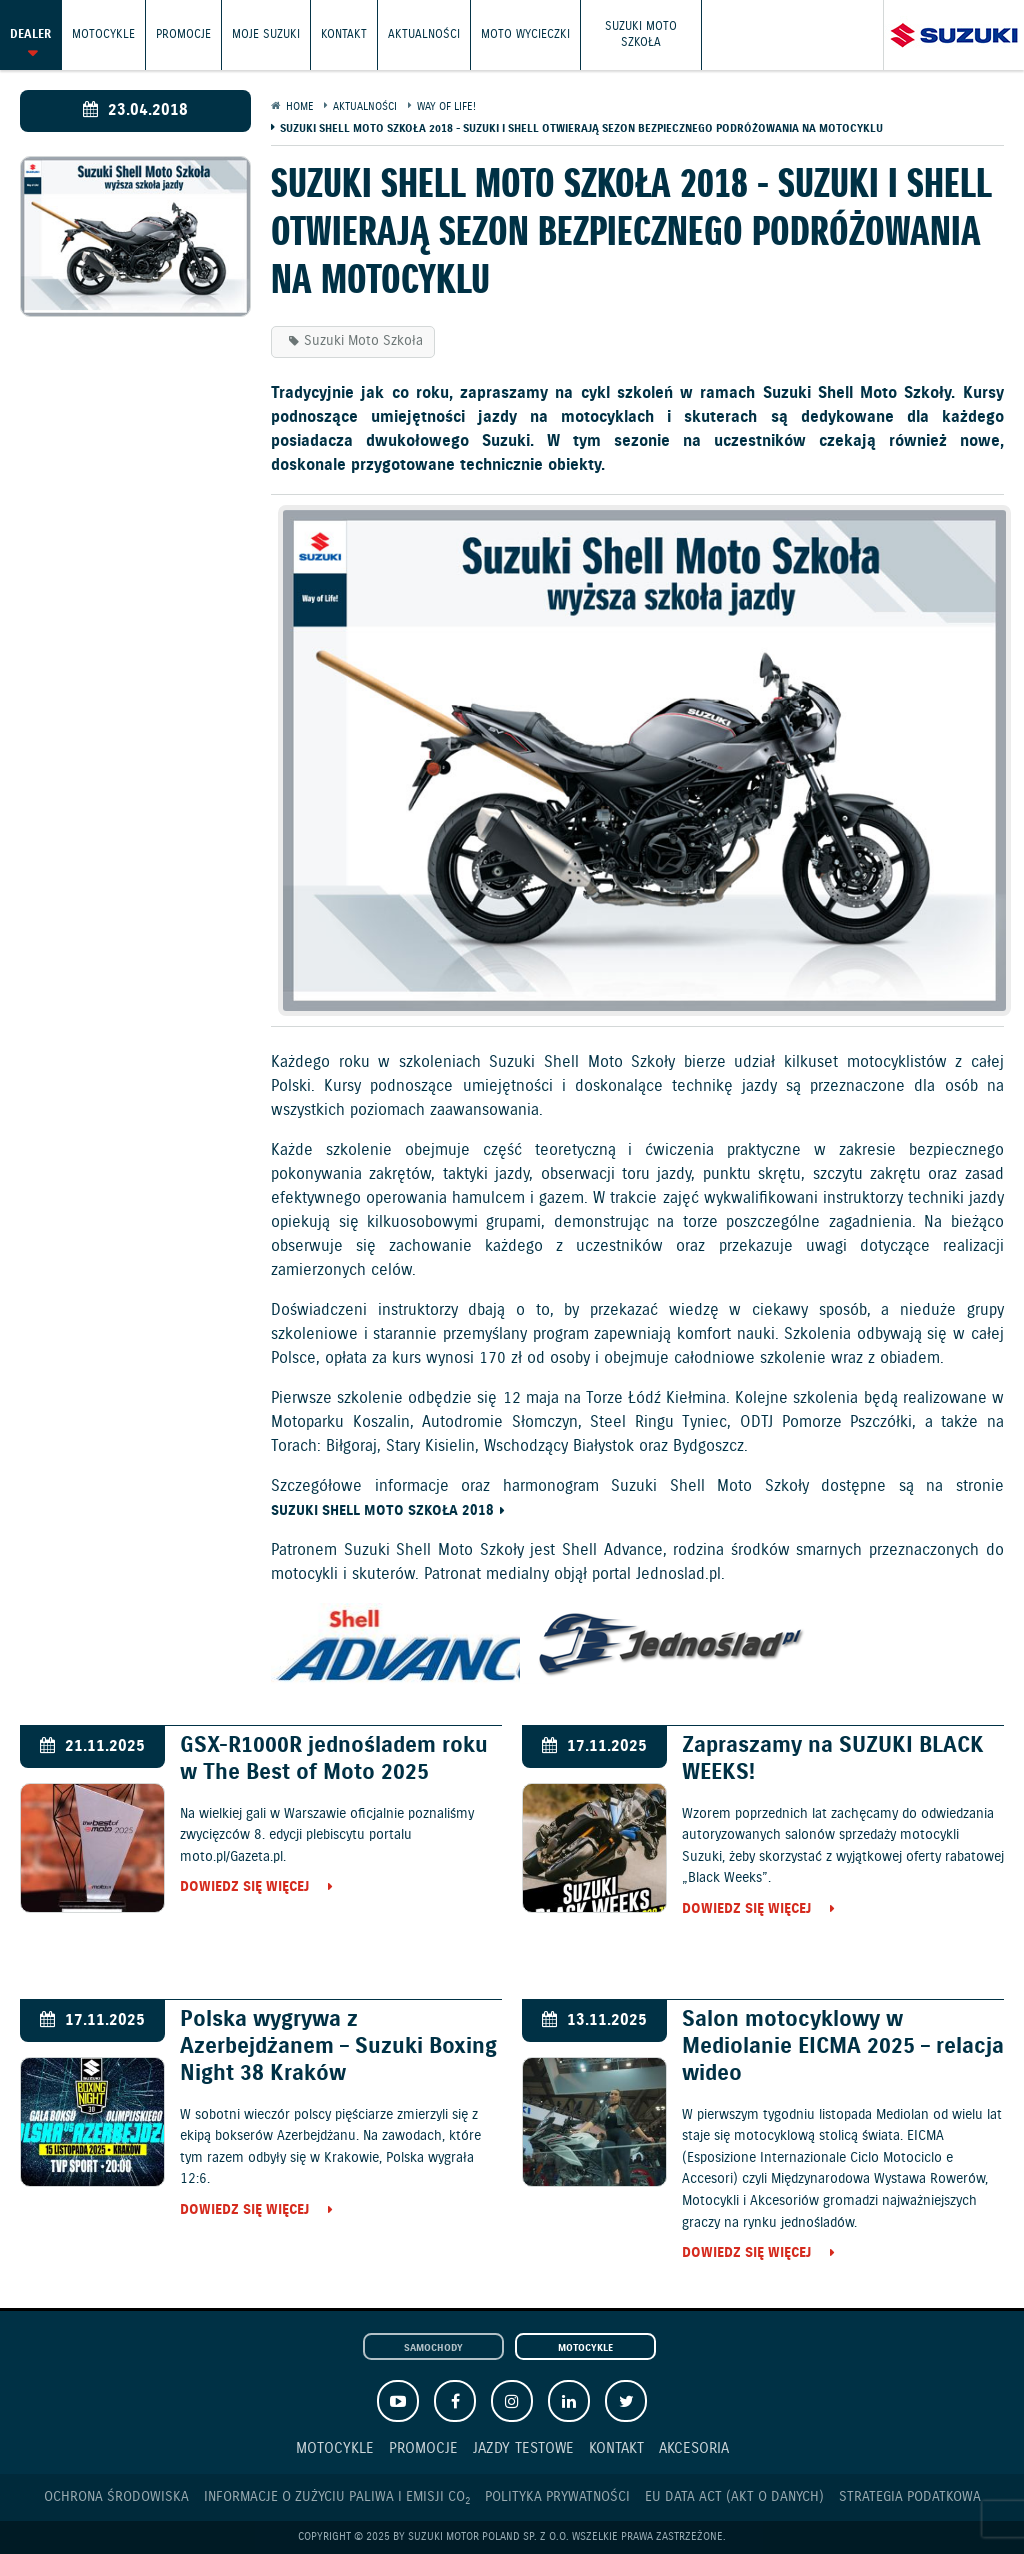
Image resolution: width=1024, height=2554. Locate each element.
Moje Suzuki (266, 34)
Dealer (30, 34)
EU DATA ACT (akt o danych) (734, 2497)
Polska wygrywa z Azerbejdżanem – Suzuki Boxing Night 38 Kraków (338, 2046)
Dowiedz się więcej (244, 1888)
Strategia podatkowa (910, 2497)
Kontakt (344, 34)
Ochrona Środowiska (116, 2497)
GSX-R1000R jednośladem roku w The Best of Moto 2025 (334, 1759)
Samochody (433, 2348)
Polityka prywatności (557, 2497)
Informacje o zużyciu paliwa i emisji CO (337, 2497)
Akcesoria (694, 2448)
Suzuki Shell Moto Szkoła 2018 (382, 1512)
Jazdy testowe (523, 2448)
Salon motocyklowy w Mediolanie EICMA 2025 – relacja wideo (843, 2046)
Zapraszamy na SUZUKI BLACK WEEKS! (833, 1759)
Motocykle (103, 34)
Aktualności (424, 34)
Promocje (183, 34)
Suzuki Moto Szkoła (641, 34)
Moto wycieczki (525, 34)
